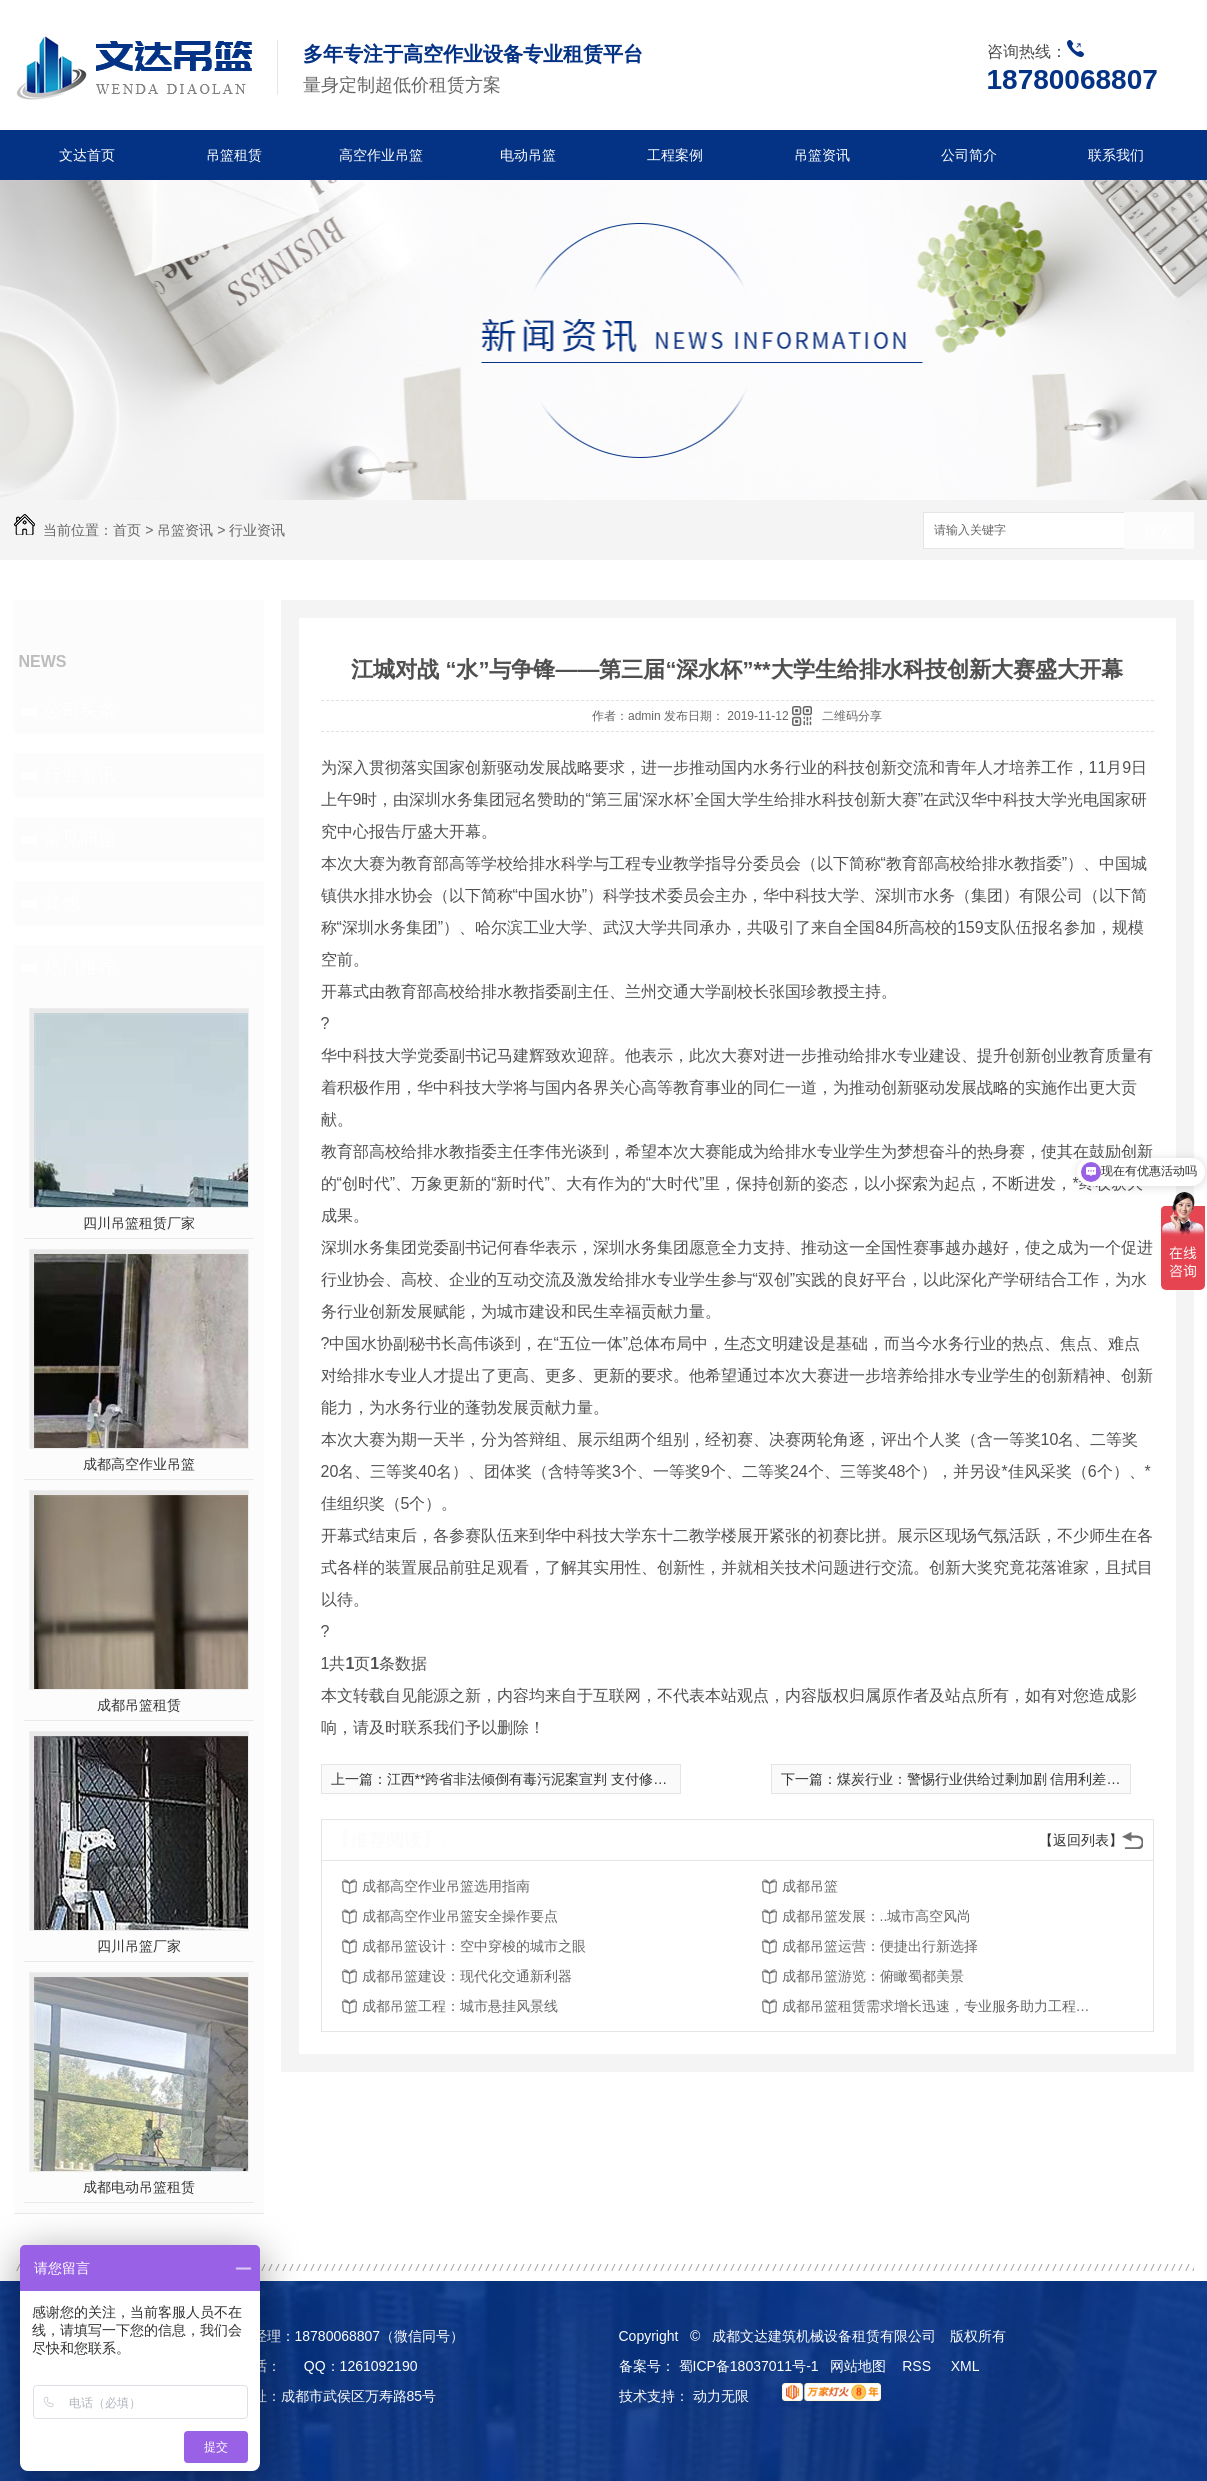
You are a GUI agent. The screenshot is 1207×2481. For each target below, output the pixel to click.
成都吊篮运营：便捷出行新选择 (880, 1946)
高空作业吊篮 (381, 155)
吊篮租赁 (234, 155)
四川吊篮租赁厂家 (139, 1223)
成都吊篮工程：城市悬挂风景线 (460, 2006)
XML (967, 2366)
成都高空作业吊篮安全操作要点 (460, 1916)
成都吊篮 (810, 1886)
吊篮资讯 (822, 155)
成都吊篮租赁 (139, 1705)
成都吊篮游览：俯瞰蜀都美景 (873, 1976)
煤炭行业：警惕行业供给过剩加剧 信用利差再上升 (993, 1779)
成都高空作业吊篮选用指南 (446, 1886)
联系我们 (1116, 155)
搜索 (1159, 531)
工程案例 (675, 155)
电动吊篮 (528, 155)
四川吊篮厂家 (139, 1946)
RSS (918, 2366)
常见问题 (80, 839)
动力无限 (721, 2396)
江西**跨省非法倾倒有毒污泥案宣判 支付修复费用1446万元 (571, 1779)
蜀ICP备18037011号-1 (749, 2366)
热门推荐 (80, 967)
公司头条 (80, 711)
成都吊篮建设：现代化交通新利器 (467, 1976)
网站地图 (858, 2366)
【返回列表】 (1081, 1840)
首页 (127, 530)
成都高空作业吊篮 (139, 1464)
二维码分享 (852, 716)
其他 (62, 903)
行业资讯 (257, 530)
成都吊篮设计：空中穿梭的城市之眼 (474, 1946)
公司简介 (969, 155)
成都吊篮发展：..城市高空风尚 (877, 1916)
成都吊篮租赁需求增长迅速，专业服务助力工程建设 (942, 2006)
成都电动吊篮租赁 (139, 2187)
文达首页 (87, 155)
